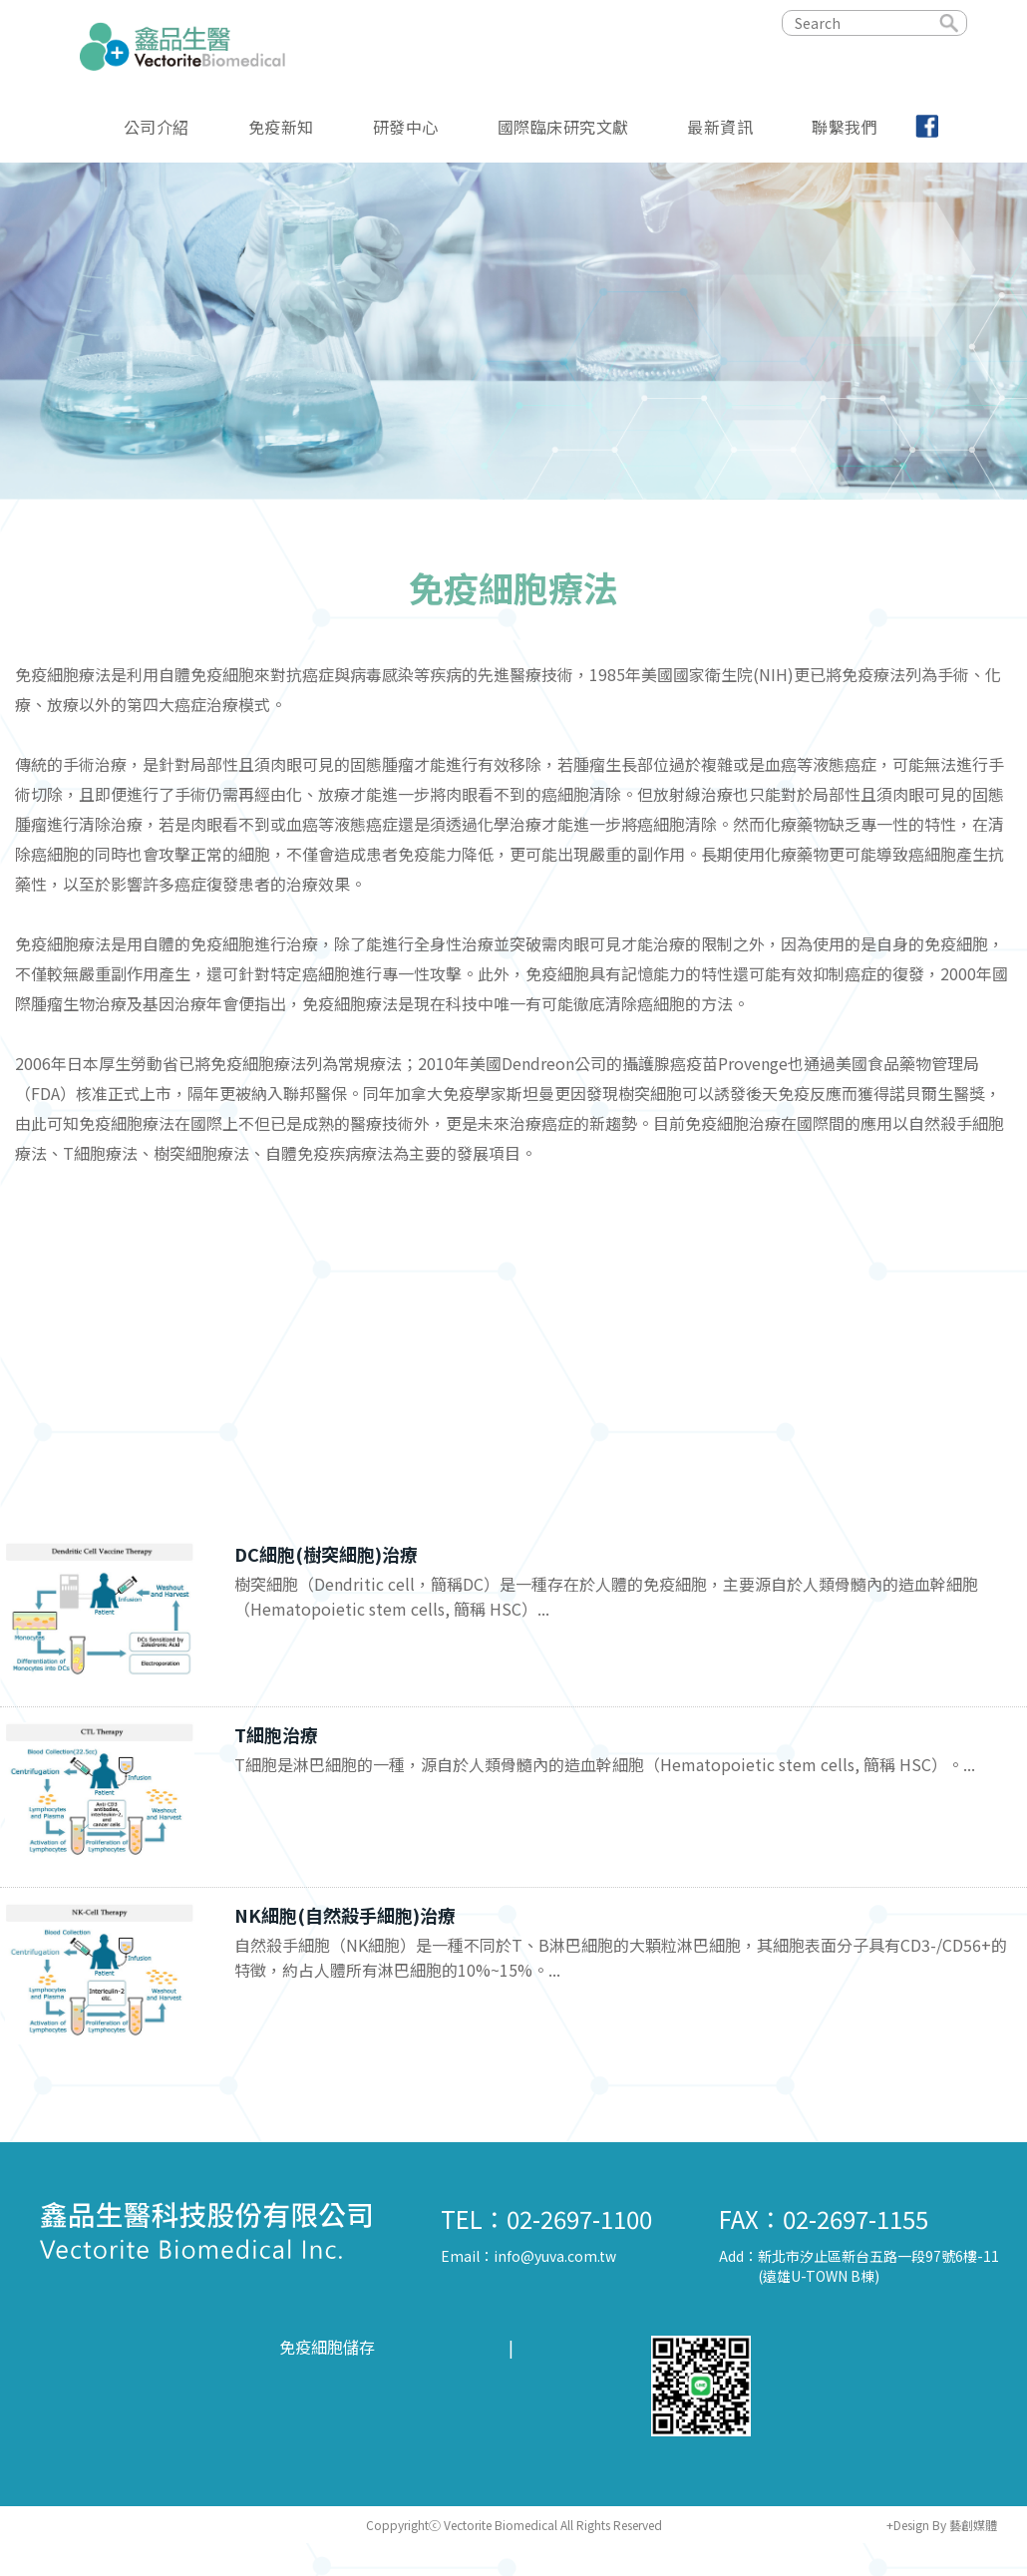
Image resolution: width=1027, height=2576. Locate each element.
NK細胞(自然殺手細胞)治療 (345, 1915)
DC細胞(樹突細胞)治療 (326, 1554)
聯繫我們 (844, 126)
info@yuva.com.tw (555, 2256)
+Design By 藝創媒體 (941, 2524)
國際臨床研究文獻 (563, 126)
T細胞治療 (276, 1734)
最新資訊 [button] (720, 126)
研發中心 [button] (406, 126)
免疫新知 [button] (281, 126)
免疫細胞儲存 (327, 2347)
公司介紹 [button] (156, 126)
